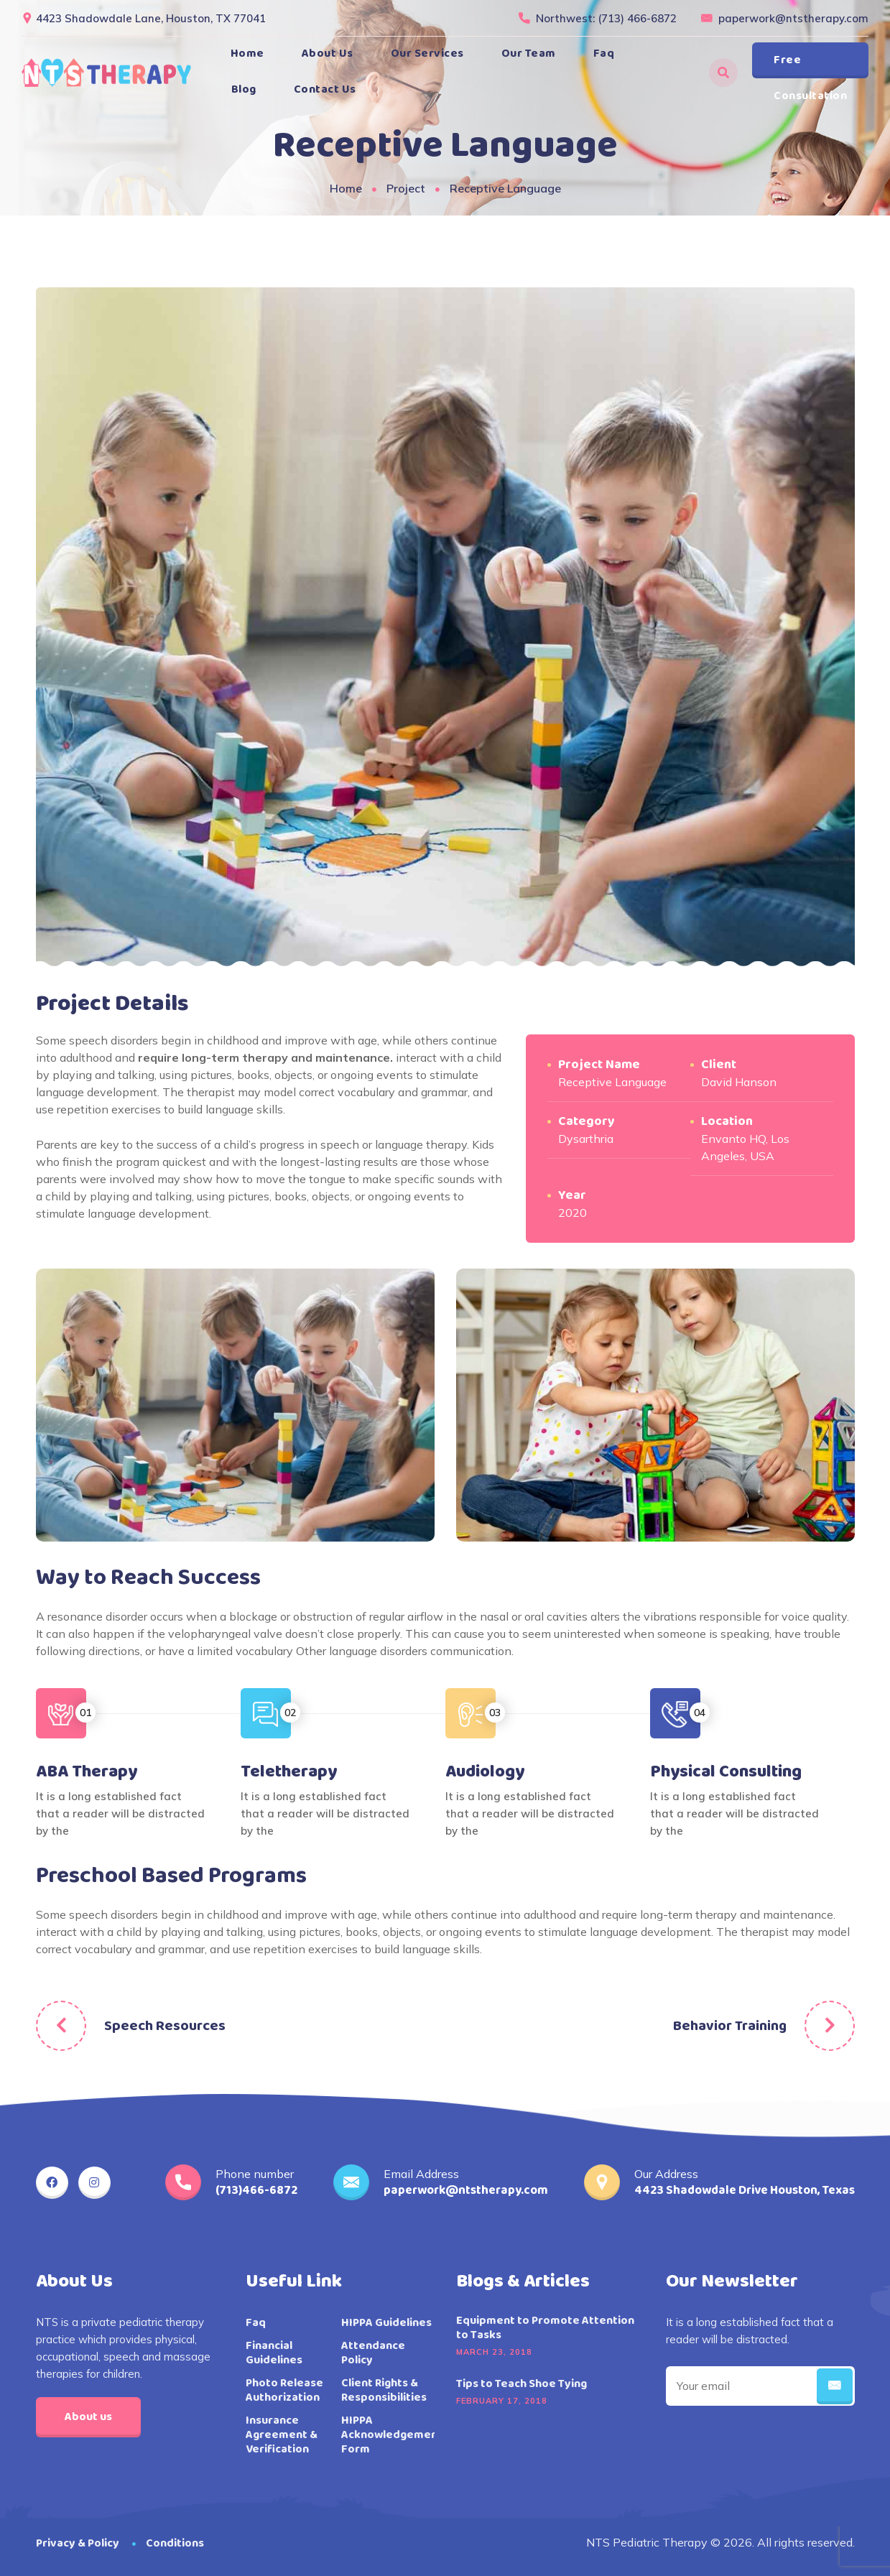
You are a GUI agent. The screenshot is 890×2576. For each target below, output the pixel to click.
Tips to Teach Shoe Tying (521, 2384)
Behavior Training (730, 2025)
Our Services (427, 53)
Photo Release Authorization (284, 2390)
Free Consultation (810, 64)
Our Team (528, 53)
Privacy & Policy (77, 2543)
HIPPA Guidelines (386, 2323)
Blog (243, 89)
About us (88, 2417)
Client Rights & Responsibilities (384, 2390)
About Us (327, 53)
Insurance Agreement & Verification (281, 2435)
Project (405, 188)
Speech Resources (165, 2025)
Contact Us (325, 89)
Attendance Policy (373, 2353)
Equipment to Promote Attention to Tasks (545, 2328)
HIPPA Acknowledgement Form (391, 2435)
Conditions (175, 2543)
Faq (604, 53)
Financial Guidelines (274, 2353)
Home (247, 53)
